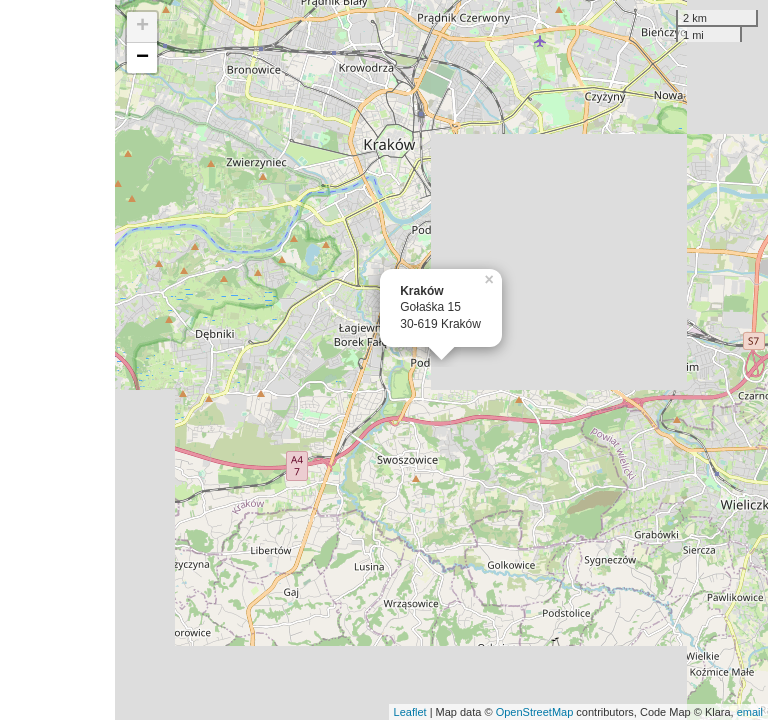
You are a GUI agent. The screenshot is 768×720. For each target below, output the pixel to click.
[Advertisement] (57, 360)
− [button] (142, 58)
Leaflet (410, 712)
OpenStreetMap (535, 712)
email (750, 712)
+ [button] (142, 27)
